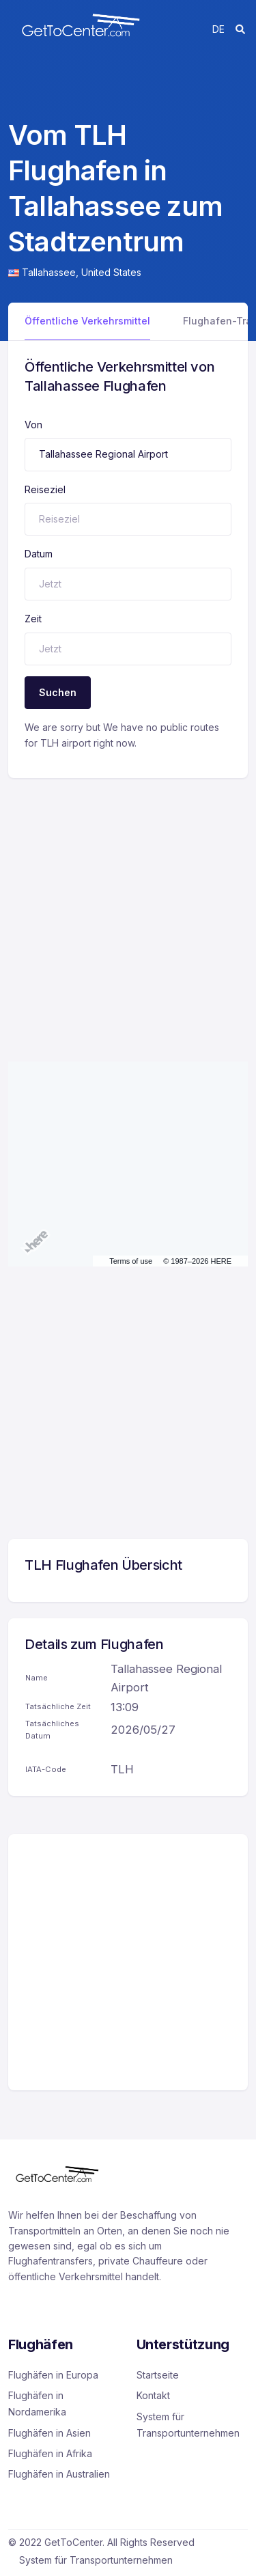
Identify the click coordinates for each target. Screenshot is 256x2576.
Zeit (33, 618)
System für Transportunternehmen (188, 2425)
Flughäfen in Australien (59, 2474)
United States (111, 272)
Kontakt (153, 2395)
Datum (39, 553)
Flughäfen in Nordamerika (37, 2404)
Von (33, 424)
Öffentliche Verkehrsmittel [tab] (87, 321)
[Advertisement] (128, 906)
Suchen (57, 692)
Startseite (158, 2375)
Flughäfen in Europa (53, 2375)
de (218, 29)
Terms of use (130, 1261)
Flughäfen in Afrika (50, 2453)
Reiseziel (45, 489)
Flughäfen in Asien (49, 2433)
